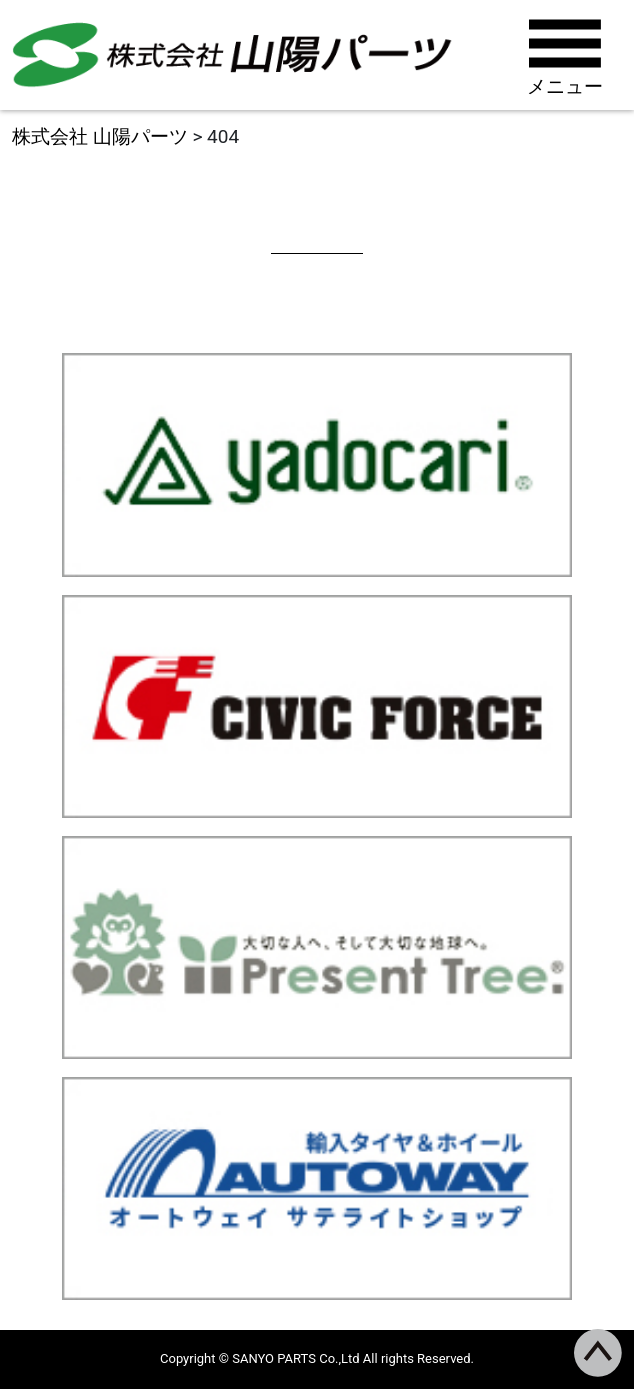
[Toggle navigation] (567, 55)
